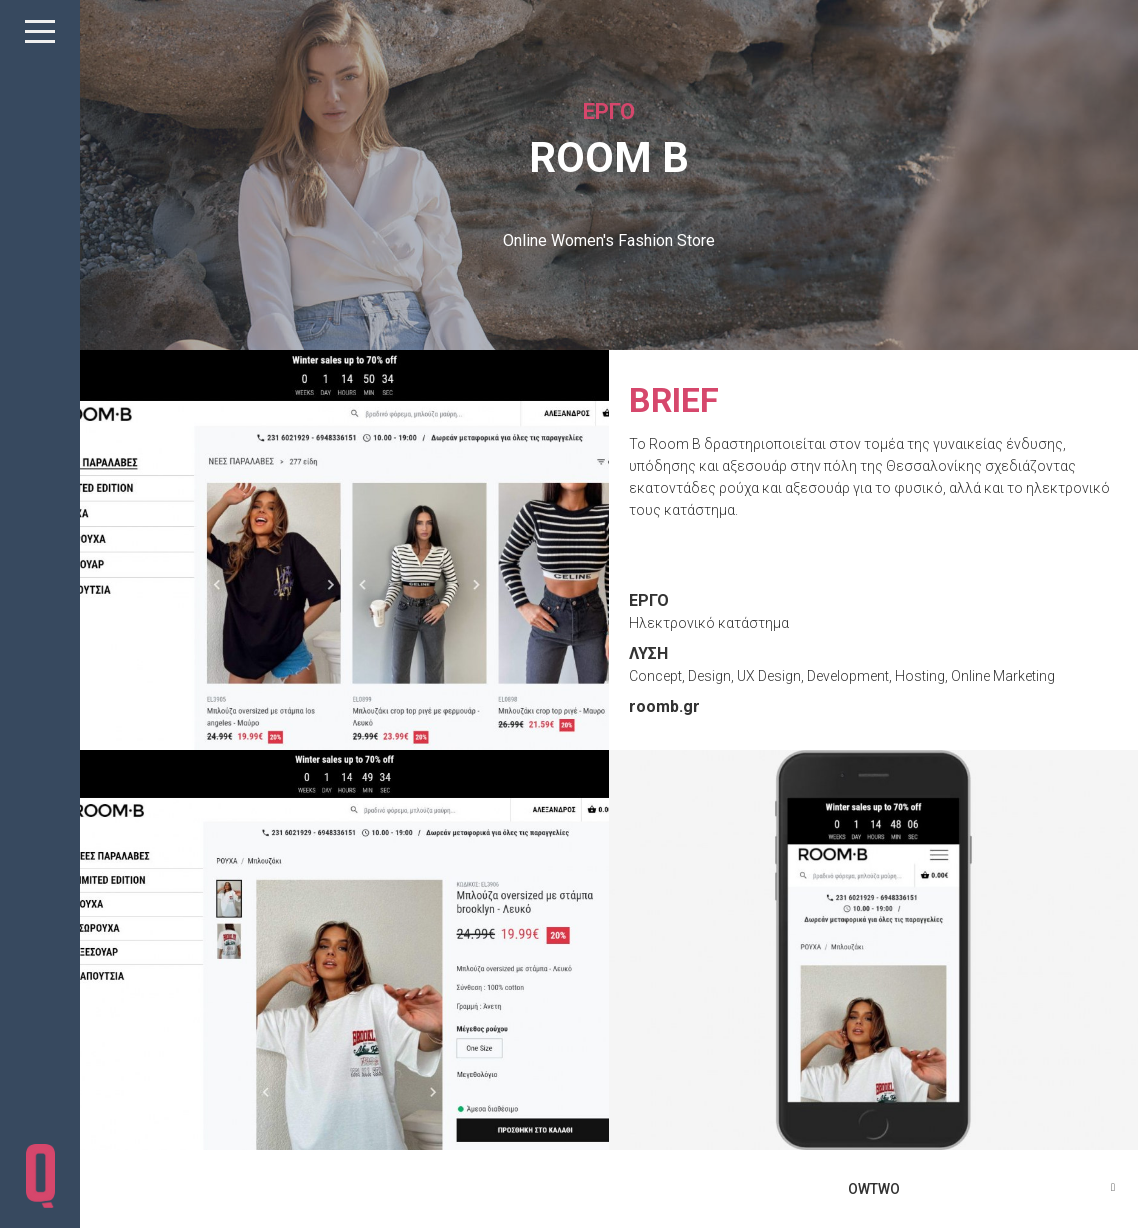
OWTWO (874, 1189)
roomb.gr (664, 706)
